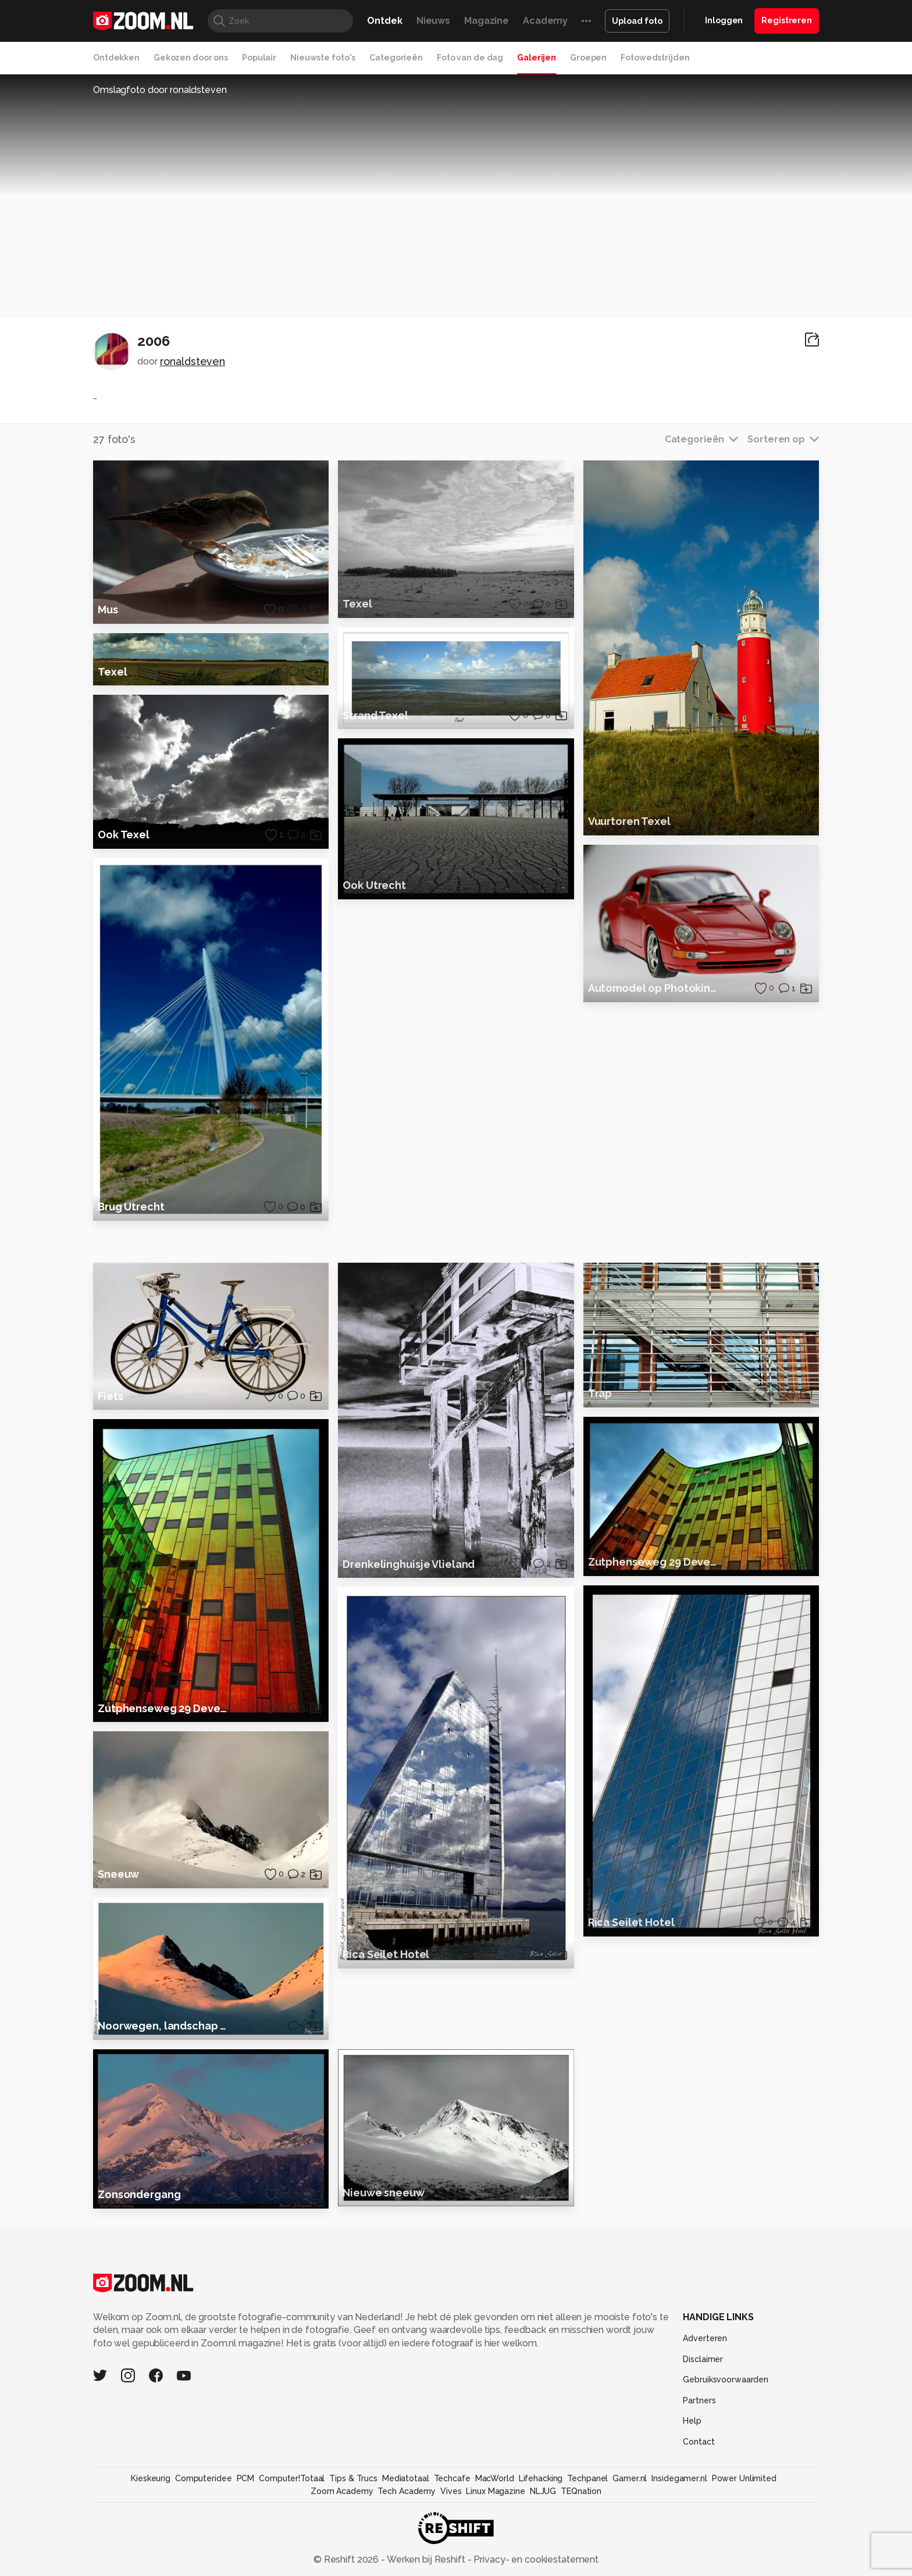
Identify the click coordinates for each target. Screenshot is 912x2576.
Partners (699, 2433)
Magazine (486, 20)
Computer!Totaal (292, 2511)
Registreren (786, 20)
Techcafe (452, 2511)
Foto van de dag (470, 57)
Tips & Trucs (353, 2511)
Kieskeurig (150, 2511)
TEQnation (581, 2523)
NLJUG (543, 2523)
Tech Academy (406, 2523)
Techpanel (587, 2511)
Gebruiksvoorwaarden (725, 2412)
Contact (698, 2474)
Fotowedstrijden (655, 57)
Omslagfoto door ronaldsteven (160, 89)
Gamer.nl (629, 2511)
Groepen (588, 57)
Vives (450, 2523)
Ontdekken (116, 57)
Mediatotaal (405, 2511)
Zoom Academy (342, 2523)
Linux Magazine (495, 2523)
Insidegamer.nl (679, 2511)
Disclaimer (703, 2391)
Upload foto (637, 21)
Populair (259, 57)
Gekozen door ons (191, 57)
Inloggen (724, 20)
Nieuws (433, 20)
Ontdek (384, 20)
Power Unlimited (744, 2511)
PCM (246, 2511)
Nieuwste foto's (322, 57)
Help (692, 2453)
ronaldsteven (193, 361)
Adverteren (705, 2370)
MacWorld (494, 2511)
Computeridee (203, 2511)
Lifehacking (541, 2511)
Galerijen (536, 57)
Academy (545, 20)
